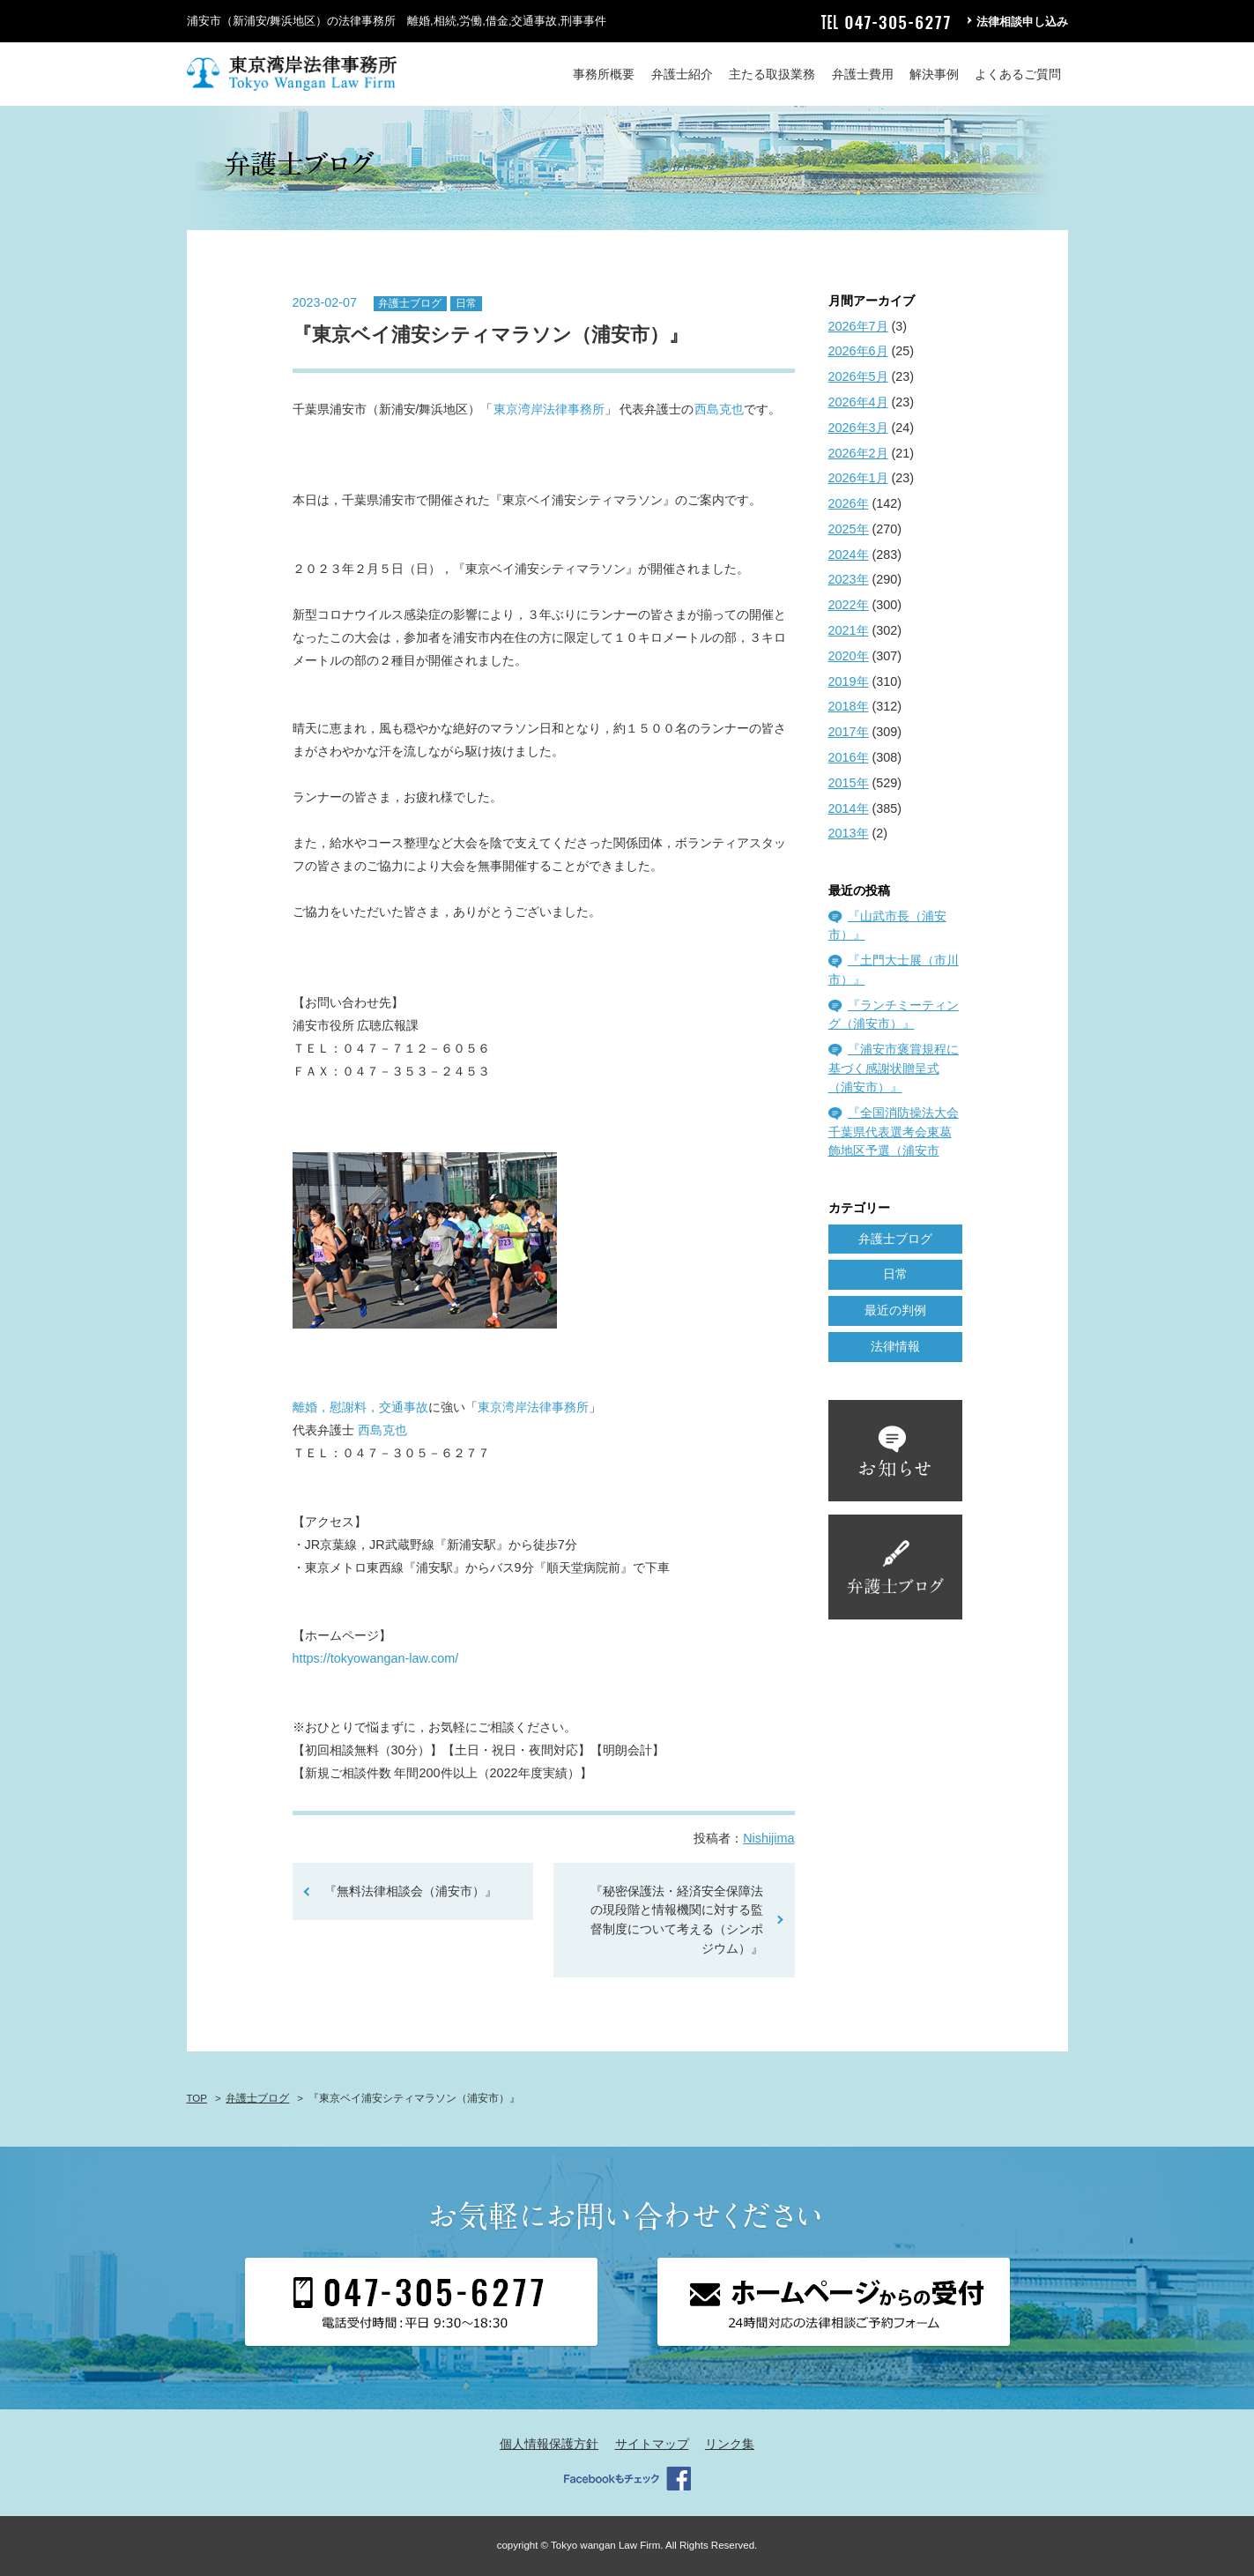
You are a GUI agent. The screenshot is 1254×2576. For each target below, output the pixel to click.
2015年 (848, 783)
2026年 (848, 503)
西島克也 (719, 409)
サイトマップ (652, 2444)
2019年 (848, 681)
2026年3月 (858, 428)
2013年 (848, 833)
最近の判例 (895, 1310)
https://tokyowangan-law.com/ (376, 1658)
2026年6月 (858, 351)
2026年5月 (858, 376)
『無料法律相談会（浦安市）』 (410, 1891)
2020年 (848, 656)
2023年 (848, 579)
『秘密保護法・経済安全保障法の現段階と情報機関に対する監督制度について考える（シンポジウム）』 (676, 1919)
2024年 (848, 554)
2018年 (848, 706)
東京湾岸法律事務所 (549, 409)
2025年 (848, 529)
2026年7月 (858, 326)
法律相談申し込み (1022, 21)
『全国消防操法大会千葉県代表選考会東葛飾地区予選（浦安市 (893, 1132)
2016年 (848, 757)
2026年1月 (858, 478)
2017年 (848, 732)
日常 (466, 303)
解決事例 (934, 74)
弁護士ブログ (409, 303)
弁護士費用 (863, 74)
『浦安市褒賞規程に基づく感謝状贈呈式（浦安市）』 (893, 1068)
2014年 (848, 808)
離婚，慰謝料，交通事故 (360, 1407)
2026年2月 (858, 453)
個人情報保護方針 (549, 2444)
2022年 (848, 605)
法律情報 (895, 1346)
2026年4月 (858, 402)
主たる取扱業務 (772, 74)
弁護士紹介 (682, 74)
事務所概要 (603, 74)
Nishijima (768, 1838)
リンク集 (729, 2444)
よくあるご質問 (1018, 74)
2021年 (848, 630)
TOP (197, 2098)
